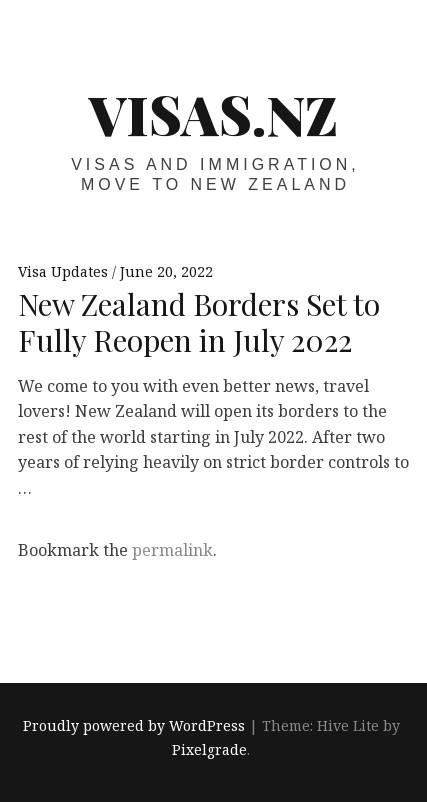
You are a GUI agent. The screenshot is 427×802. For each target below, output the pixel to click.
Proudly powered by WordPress (134, 725)
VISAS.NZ (213, 114)
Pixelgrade (209, 749)
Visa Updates (65, 271)
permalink (172, 550)
